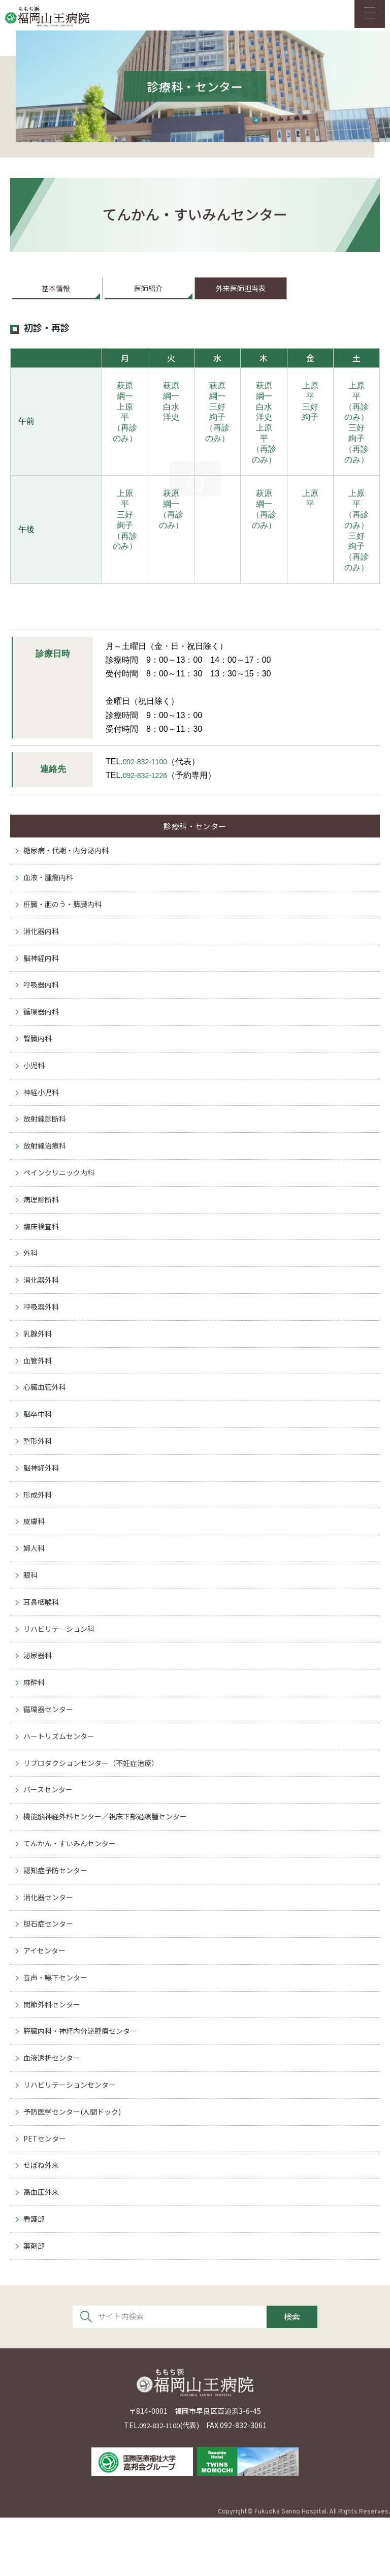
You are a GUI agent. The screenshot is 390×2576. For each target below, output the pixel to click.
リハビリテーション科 (61, 1667)
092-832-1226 (148, 784)
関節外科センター (53, 2055)
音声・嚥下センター (57, 2027)
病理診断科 (42, 1224)
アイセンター (46, 1999)
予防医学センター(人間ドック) (75, 2165)
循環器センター (50, 1750)
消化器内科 (42, 947)
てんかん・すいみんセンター (72, 1888)
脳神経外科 (42, 1501)
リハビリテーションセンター (72, 2137)
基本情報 (56, 295)
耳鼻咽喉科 (42, 1639)
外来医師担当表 (241, 295)
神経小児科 (42, 1113)
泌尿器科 (38, 1694)
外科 (31, 1279)
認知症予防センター (57, 1916)
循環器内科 (42, 1030)
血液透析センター (53, 2110)
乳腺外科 (38, 1362)
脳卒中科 (38, 1445)
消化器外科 (42, 1306)
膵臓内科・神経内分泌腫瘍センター (84, 2082)
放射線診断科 (46, 1140)
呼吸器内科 (42, 1002)
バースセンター (49, 1833)
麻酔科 (34, 1722)
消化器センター (50, 1944)
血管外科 (38, 1390)
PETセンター (46, 2193)
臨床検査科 (42, 1251)
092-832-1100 (148, 770)
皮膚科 (34, 1556)
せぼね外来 (42, 2221)
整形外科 (38, 1473)
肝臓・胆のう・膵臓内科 (65, 919)
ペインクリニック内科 (61, 1196)
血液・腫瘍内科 (50, 891)
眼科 (31, 1611)
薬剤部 (34, 2304)
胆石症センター (50, 1971)
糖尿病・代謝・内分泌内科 (69, 863)
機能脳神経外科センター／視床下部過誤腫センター (111, 1860)
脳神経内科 (42, 974)
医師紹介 (148, 295)
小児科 (34, 1085)
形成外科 (38, 1528)
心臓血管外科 (46, 1417)
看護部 (34, 2276)
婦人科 (34, 1583)
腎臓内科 (38, 1057)
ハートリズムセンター (61, 1778)
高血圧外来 (42, 2248)
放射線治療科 (46, 1168)
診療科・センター (195, 836)
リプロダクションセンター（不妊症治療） (95, 1805)
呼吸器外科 (42, 1334)
